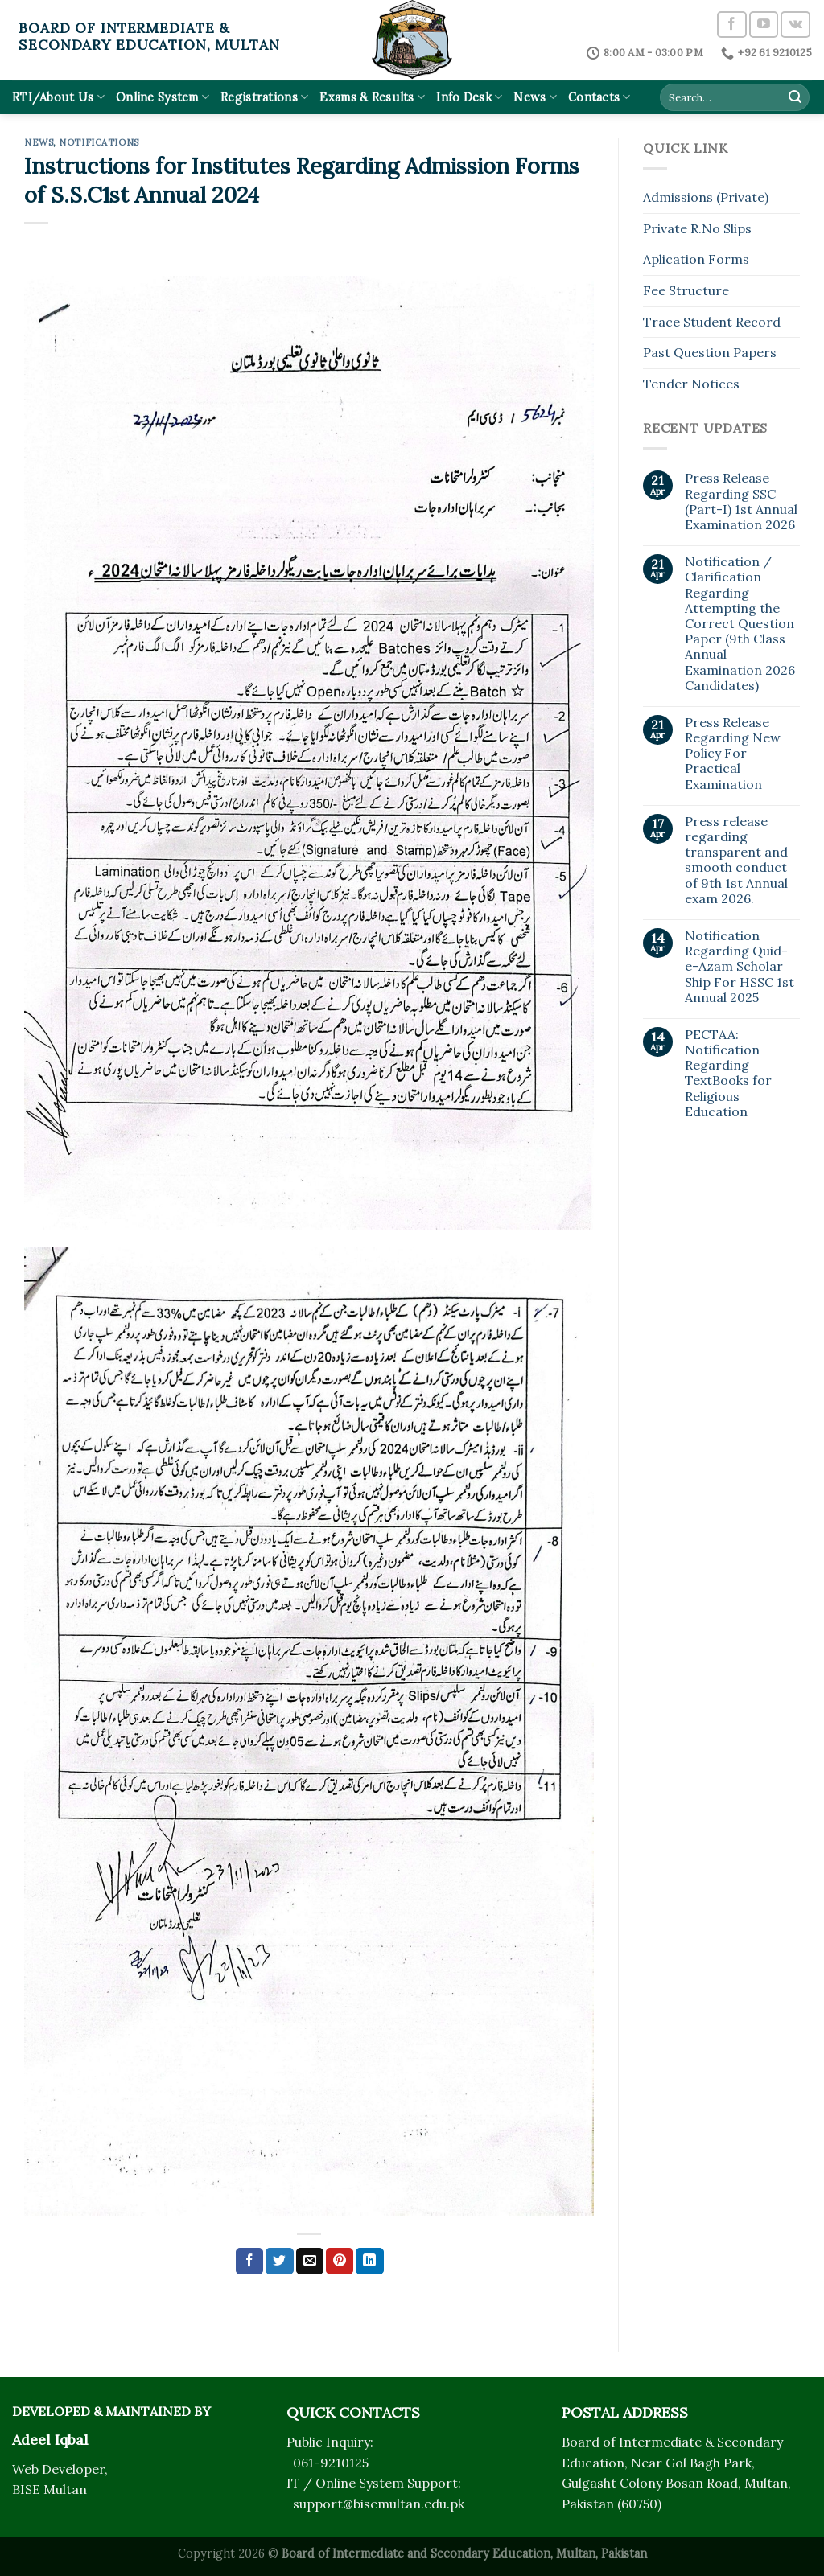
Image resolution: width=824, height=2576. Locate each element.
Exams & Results (372, 97)
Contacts (599, 97)
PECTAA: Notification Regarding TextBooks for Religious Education (728, 1073)
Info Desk (469, 97)
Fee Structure (686, 290)
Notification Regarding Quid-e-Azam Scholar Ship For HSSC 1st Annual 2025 (739, 966)
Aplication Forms (696, 259)
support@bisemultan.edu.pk (378, 2504)
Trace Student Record (712, 322)
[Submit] (795, 97)
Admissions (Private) (705, 197)
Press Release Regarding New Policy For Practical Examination (733, 753)
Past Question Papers (710, 352)
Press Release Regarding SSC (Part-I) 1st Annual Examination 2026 (741, 501)
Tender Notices (691, 384)
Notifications (98, 142)
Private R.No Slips (697, 228)
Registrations (264, 97)
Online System (162, 97)
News (535, 97)
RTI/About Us (58, 97)
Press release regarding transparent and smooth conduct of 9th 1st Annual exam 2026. (736, 860)
